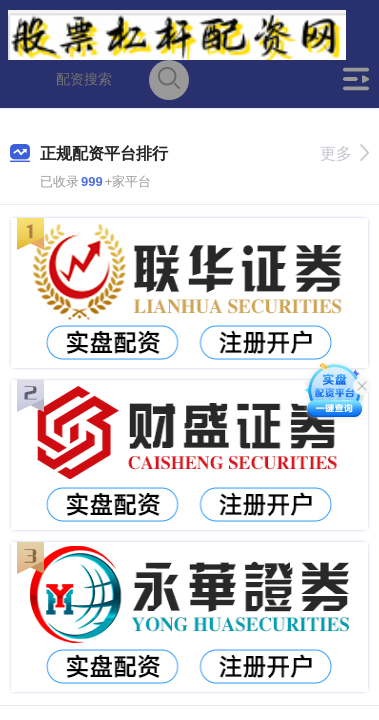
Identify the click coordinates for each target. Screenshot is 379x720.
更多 (344, 153)
